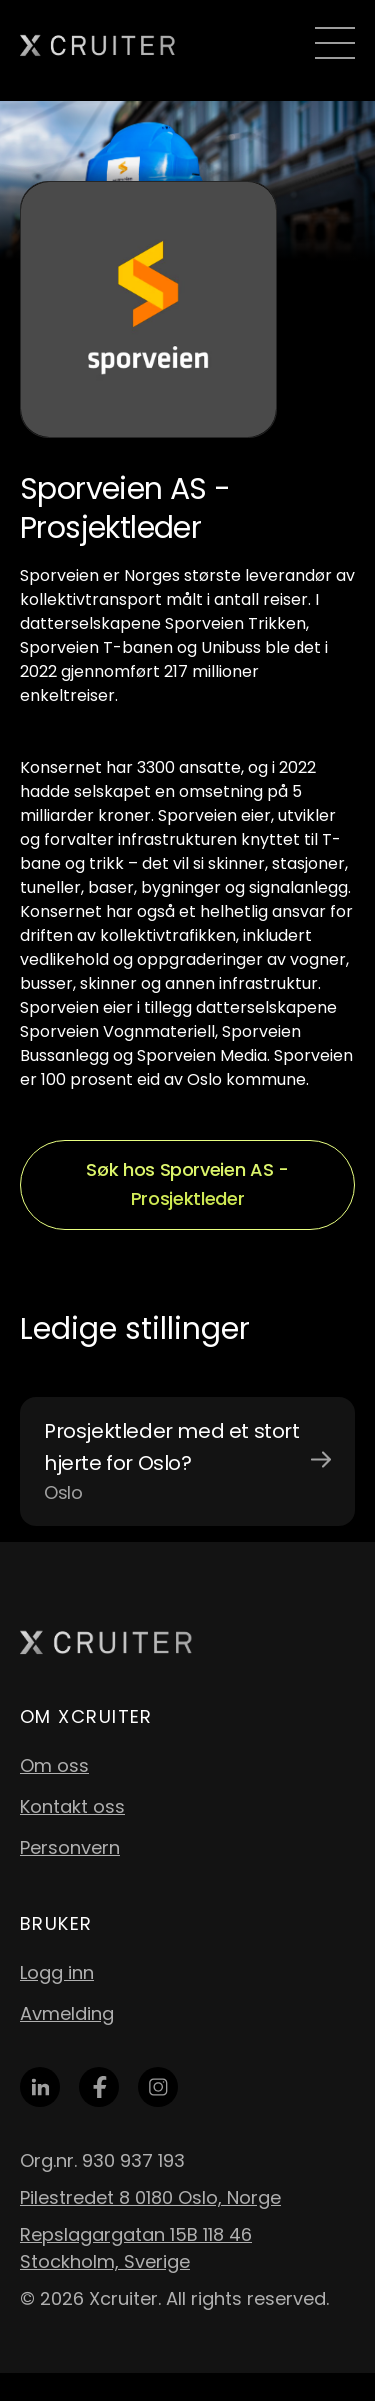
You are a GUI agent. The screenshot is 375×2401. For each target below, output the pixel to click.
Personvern (70, 1847)
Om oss (54, 1765)
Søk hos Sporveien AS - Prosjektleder (187, 1184)
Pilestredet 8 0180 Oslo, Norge (150, 2197)
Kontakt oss (72, 1806)
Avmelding (67, 2013)
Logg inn (57, 1972)
